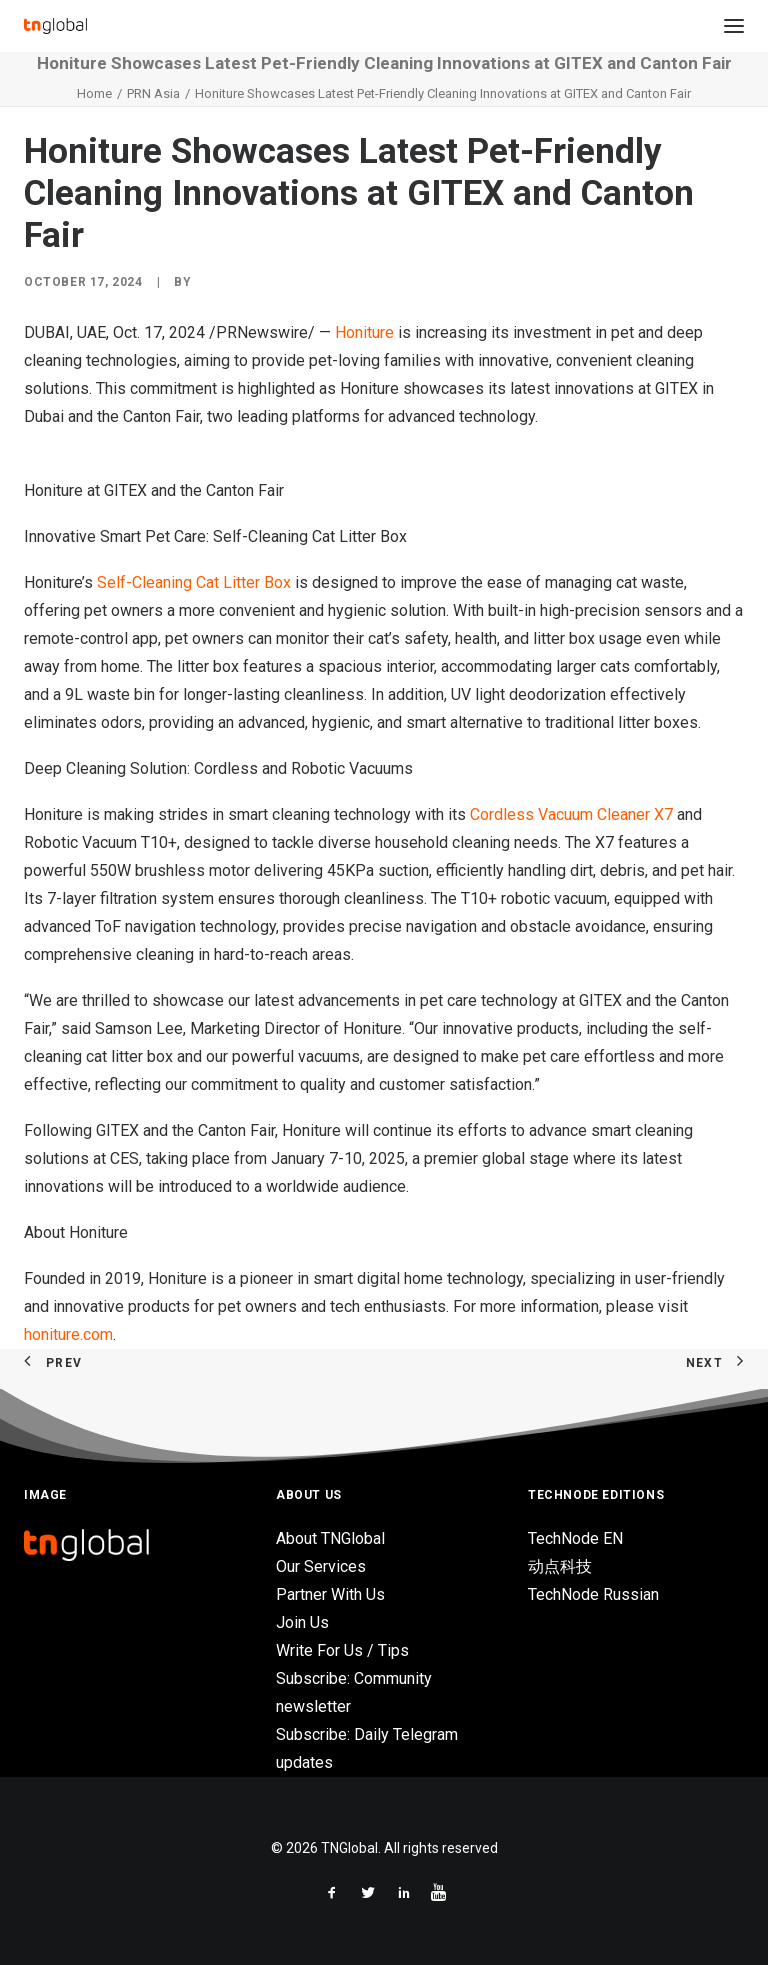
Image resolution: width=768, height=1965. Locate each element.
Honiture (364, 332)
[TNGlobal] (55, 26)
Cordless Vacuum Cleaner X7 (571, 814)
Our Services (321, 1566)
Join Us (302, 1622)
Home (94, 93)
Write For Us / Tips (342, 1650)
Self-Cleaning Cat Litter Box (194, 582)
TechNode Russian (593, 1594)
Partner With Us (330, 1594)
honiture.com (68, 1334)
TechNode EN (575, 1538)
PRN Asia (153, 93)
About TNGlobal (330, 1538)
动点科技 (560, 1566)
